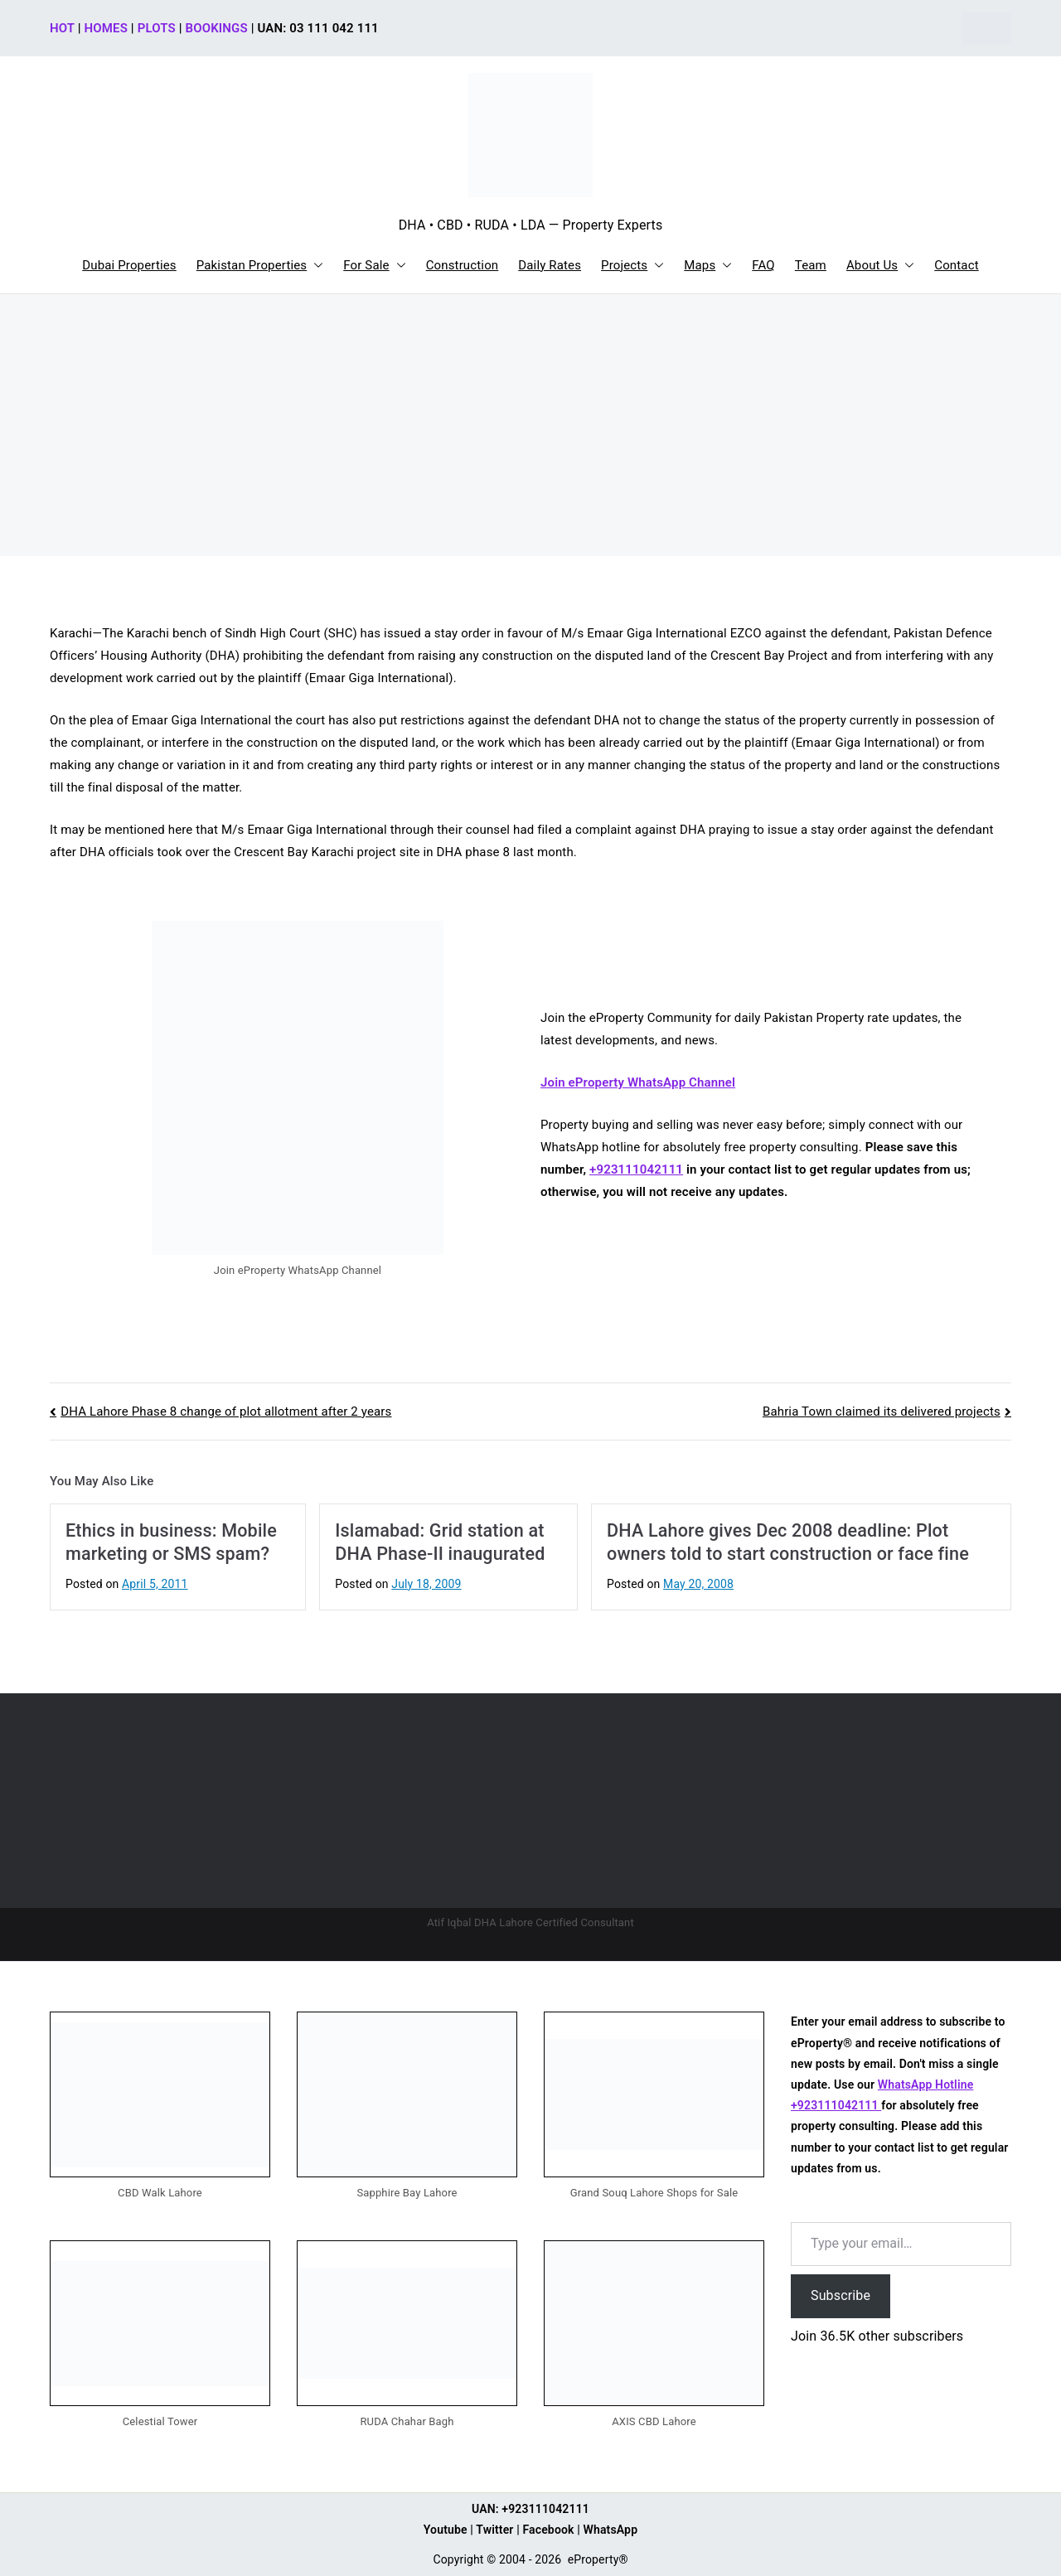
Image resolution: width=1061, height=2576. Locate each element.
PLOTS (157, 28)
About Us (880, 265)
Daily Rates (549, 265)
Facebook (548, 2529)
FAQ (763, 265)
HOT (62, 28)
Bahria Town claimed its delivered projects (881, 1411)
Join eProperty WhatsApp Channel (637, 1082)
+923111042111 (636, 1169)
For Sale (374, 265)
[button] (315, 265)
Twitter (494, 2529)
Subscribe (840, 2295)
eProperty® (598, 2559)
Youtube (446, 2529)
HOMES (106, 28)
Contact (956, 265)
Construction (462, 265)
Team (810, 265)
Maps (708, 265)
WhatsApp (611, 2529)
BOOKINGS (217, 28)
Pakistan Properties (260, 265)
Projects (632, 265)
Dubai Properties (129, 265)
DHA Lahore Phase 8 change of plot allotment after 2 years (226, 1411)
